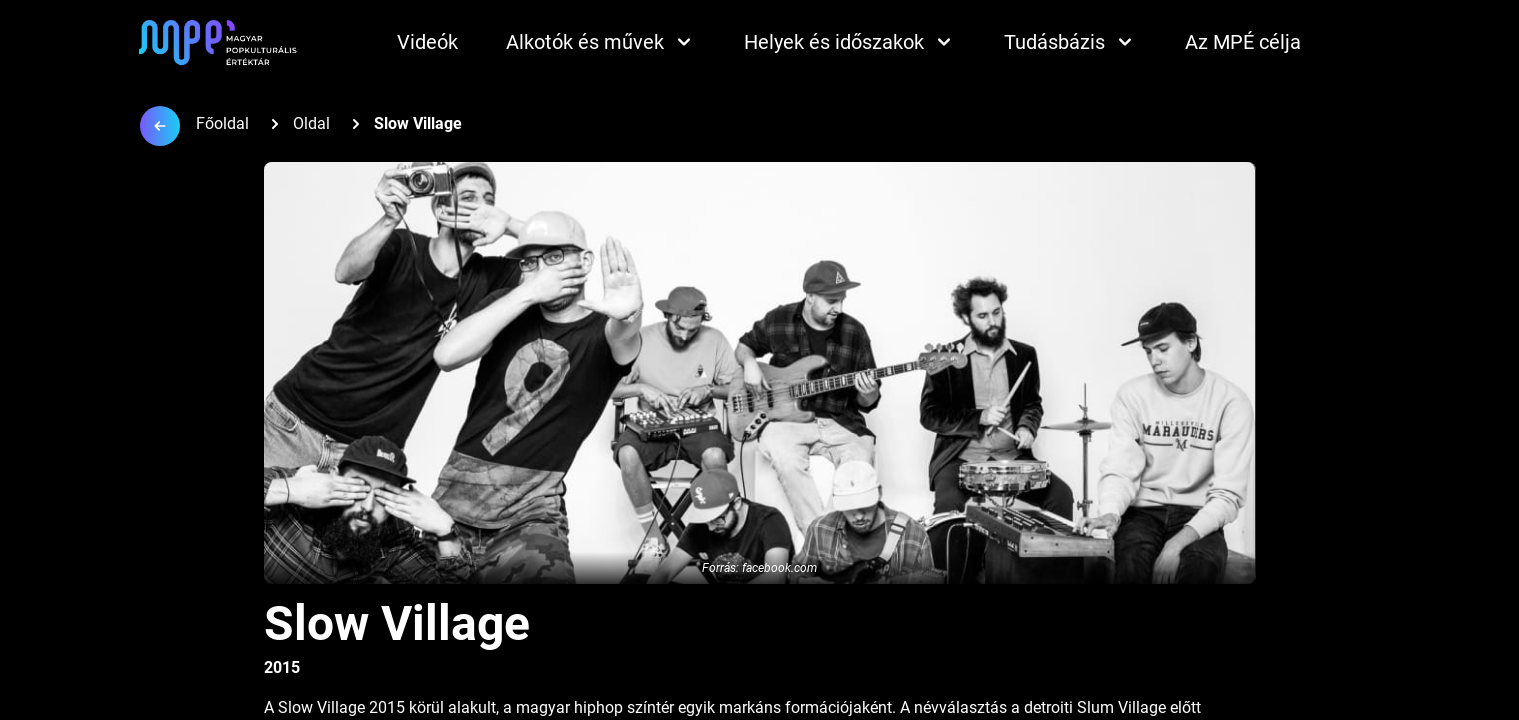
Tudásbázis (1070, 42)
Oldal (311, 123)
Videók (427, 42)
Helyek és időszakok (850, 42)
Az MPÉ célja (1243, 42)
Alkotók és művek (601, 42)
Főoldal (222, 123)
